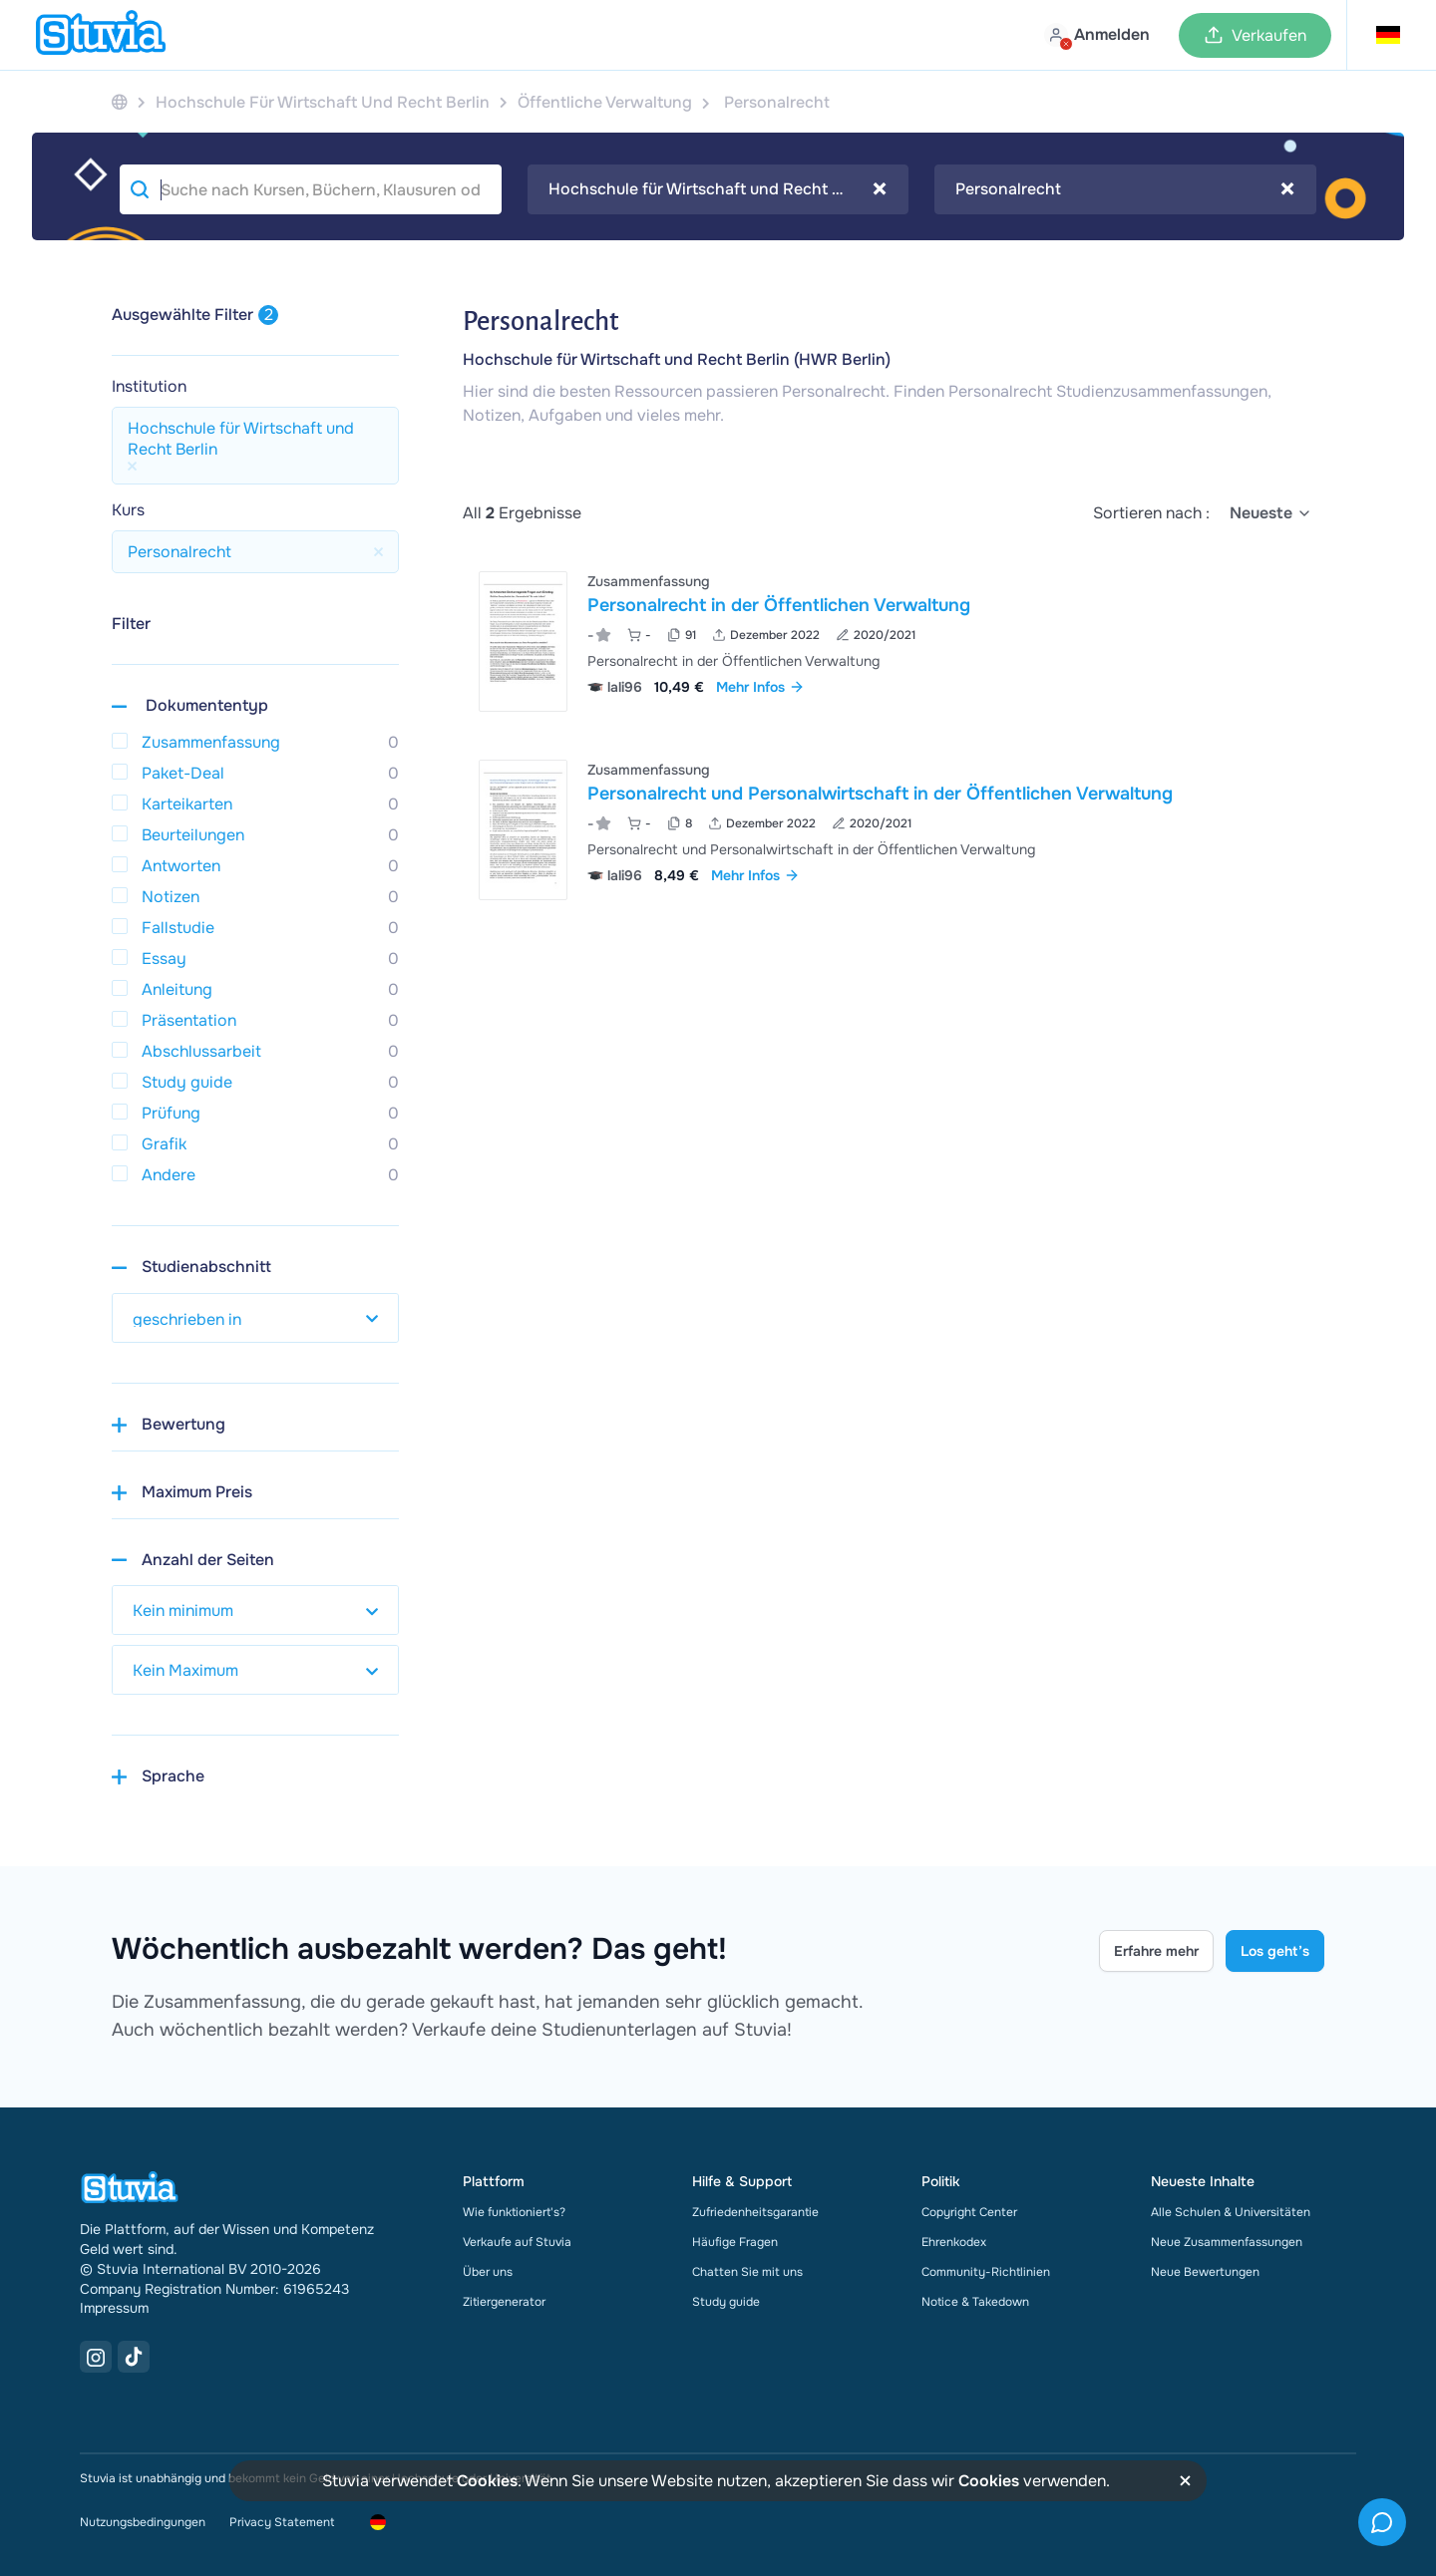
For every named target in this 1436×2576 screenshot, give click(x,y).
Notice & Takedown (975, 2302)
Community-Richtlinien (985, 2272)
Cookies (487, 2480)
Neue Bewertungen (1205, 2272)
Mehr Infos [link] (760, 687)
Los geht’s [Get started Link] (1275, 1951)
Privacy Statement (281, 2522)
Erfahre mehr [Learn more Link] (1156, 1951)
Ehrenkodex (953, 2242)
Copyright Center (969, 2212)
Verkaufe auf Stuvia (517, 2242)
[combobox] (718, 189)
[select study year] (255, 1318)
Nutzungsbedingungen (142, 2522)
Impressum (114, 2308)
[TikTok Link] (134, 2357)
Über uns (488, 2272)
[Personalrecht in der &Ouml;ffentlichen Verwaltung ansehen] (893, 641)
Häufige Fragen (735, 2242)
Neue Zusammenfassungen (1226, 2242)
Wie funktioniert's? (514, 2212)
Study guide (726, 2302)
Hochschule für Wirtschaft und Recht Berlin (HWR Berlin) (677, 359)
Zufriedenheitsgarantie (755, 2212)
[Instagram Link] (96, 2357)
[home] (101, 35)
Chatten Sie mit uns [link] (747, 2272)
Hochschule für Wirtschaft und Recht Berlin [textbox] (718, 189)
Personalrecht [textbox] (1124, 189)
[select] (1271, 513)
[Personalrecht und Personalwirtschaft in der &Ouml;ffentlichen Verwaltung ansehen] (893, 830)
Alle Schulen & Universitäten (1230, 2212)
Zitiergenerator (504, 2302)
